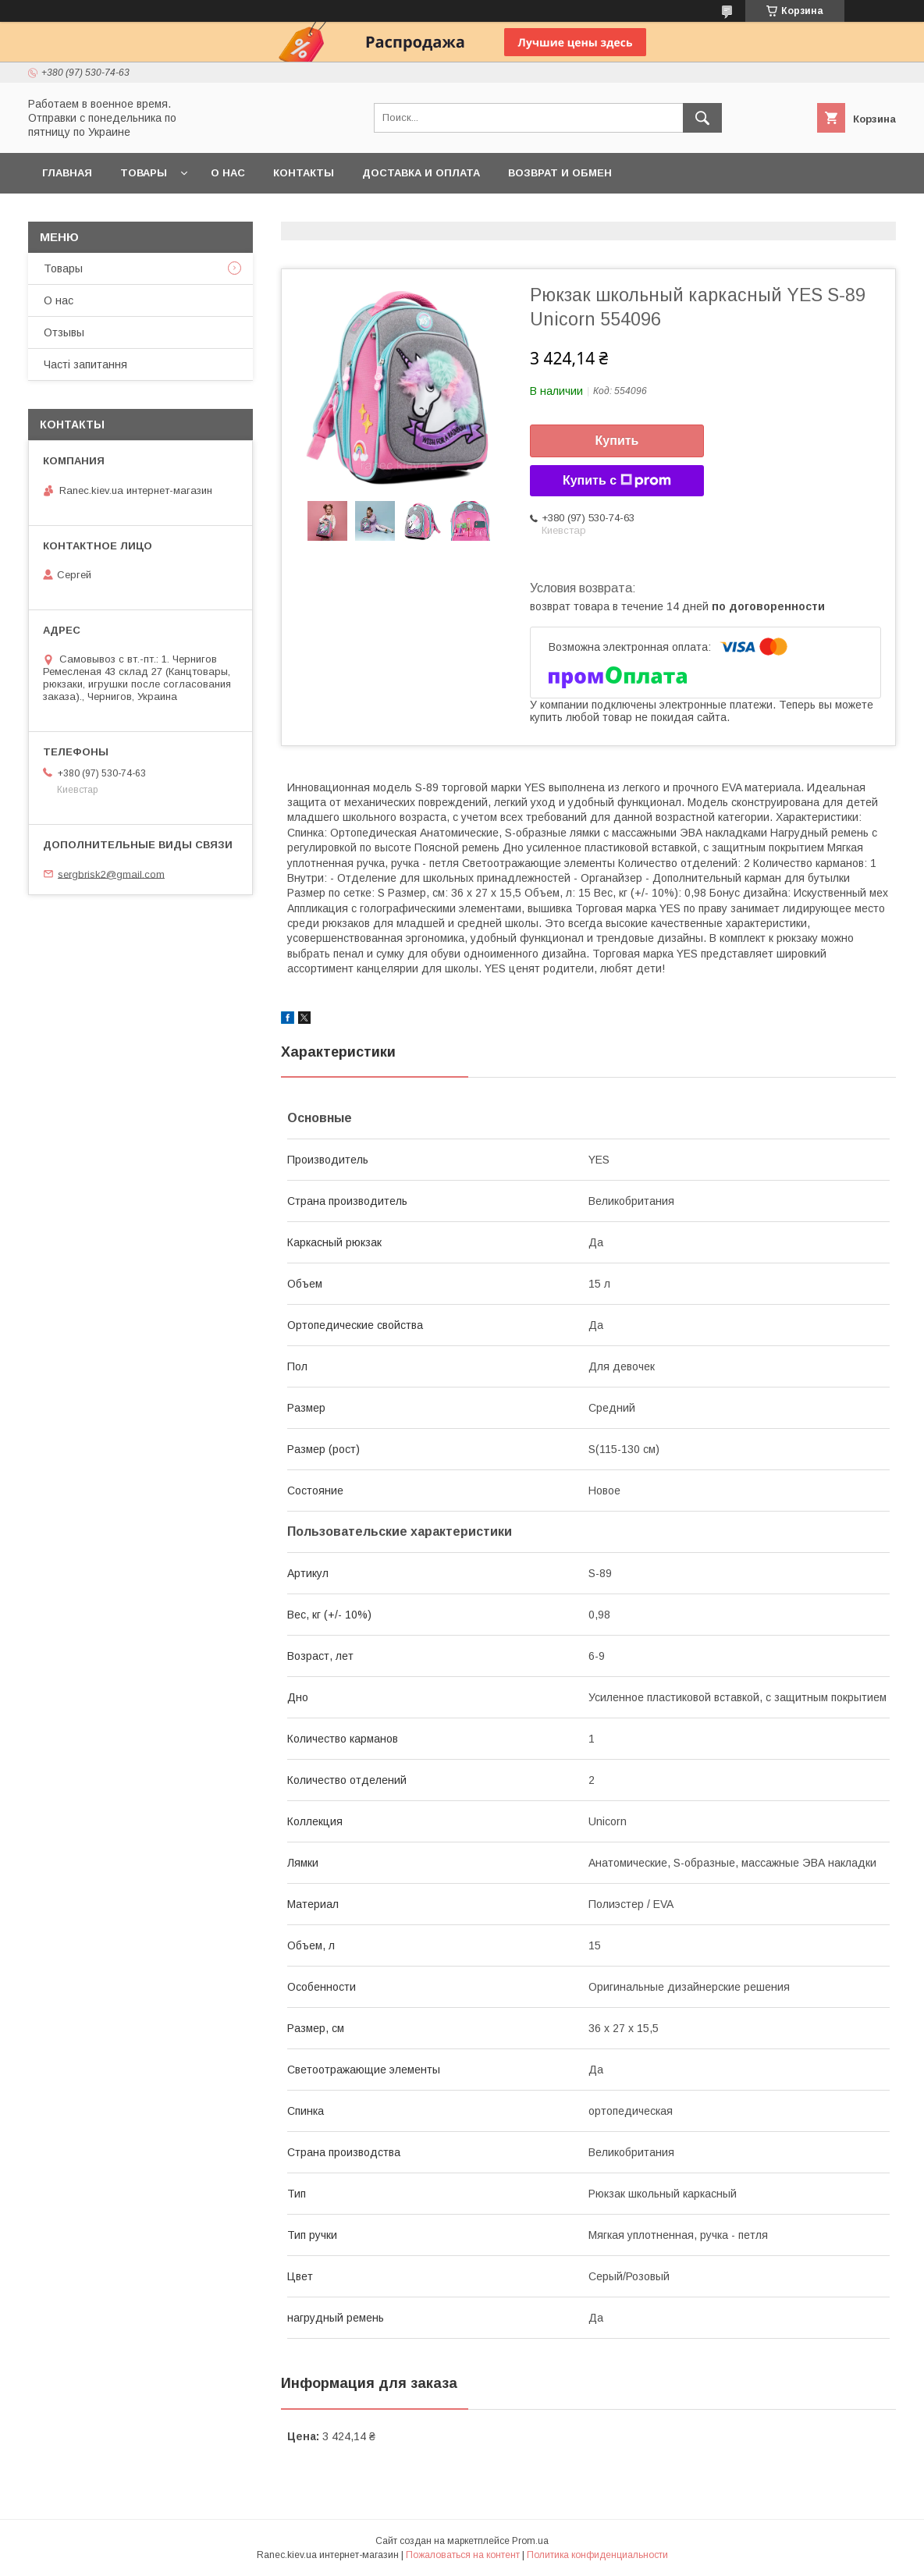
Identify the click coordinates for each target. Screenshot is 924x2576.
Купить (617, 440)
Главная (67, 173)
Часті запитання (85, 364)
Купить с (617, 481)
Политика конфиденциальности (597, 2554)
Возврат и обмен (560, 173)
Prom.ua (530, 2540)
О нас (228, 173)
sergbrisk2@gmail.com (111, 873)
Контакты (303, 173)
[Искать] (702, 118)
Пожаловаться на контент (463, 2554)
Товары (143, 173)
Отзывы (64, 332)
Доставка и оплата (421, 173)
